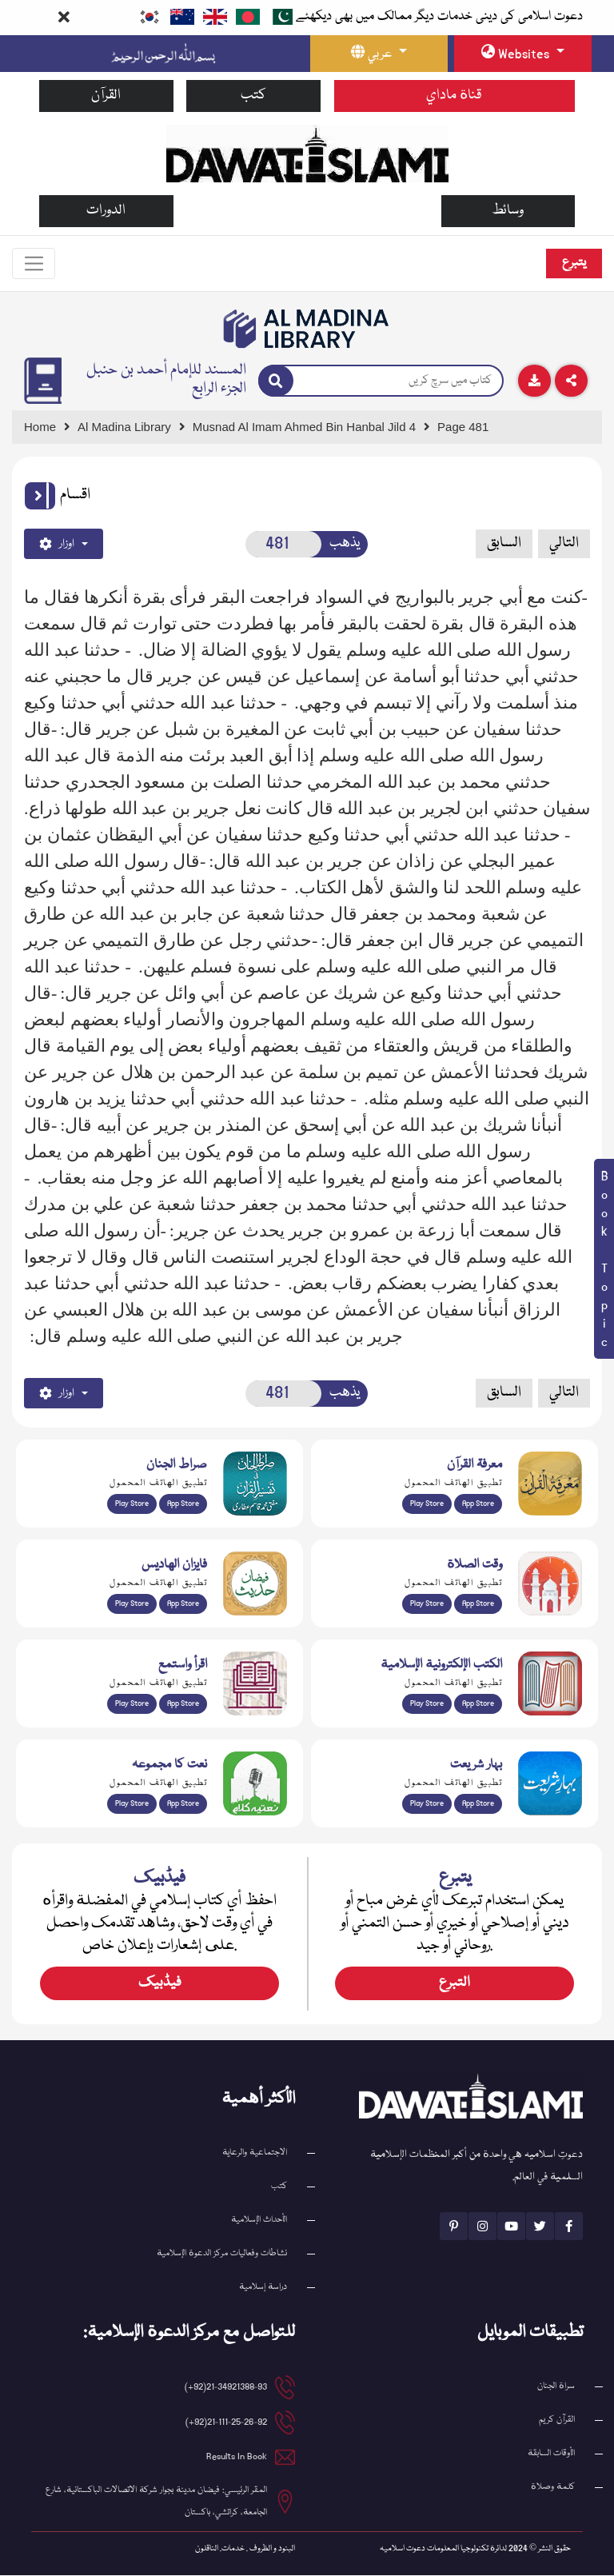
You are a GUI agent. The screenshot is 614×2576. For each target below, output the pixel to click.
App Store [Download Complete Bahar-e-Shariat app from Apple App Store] (478, 1804)
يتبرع (574, 263)
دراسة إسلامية (263, 2287)
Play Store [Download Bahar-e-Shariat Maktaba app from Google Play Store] (427, 1804)
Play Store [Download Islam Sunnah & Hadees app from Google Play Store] (132, 1604)
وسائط (508, 211)
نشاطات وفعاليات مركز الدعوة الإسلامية (222, 2254)
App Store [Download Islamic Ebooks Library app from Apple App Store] (478, 1704)
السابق (504, 544)
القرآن (106, 95)
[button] (40, 495)
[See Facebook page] (569, 2227)
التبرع (454, 1984)
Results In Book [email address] (236, 2457)
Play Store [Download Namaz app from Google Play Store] (427, 1604)
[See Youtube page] (511, 2227)
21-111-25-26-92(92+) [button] (226, 2423)
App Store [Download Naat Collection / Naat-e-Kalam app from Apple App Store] (183, 1804)
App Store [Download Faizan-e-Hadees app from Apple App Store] (183, 1604)
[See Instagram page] (482, 2227)
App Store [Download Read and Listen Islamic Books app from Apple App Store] (183, 1704)
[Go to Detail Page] (311, 427)
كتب (253, 95)
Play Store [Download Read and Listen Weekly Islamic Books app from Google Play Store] (132, 1704)
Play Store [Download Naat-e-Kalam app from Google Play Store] (132, 1804)
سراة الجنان (556, 2387)
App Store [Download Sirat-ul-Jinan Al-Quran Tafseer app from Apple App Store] (183, 1504)
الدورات (106, 211)
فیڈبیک (159, 1984)
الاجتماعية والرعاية (254, 2153)
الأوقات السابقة (551, 2454)
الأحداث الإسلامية (259, 2220)
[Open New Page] (283, 544)
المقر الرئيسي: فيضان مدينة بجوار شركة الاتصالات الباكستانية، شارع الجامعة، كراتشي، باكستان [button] (156, 2502)
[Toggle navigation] (34, 264)
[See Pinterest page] (454, 2227)
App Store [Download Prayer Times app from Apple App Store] (478, 1604)
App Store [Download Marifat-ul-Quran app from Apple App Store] (478, 1504)
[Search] (275, 381)
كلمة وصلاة (553, 2487)
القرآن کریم (557, 2420)
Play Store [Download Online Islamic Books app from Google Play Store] (427, 1704)
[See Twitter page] (540, 2227)
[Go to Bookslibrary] (307, 329)
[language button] (379, 53)
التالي (564, 544)
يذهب (344, 544)
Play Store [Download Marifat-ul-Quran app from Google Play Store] (427, 1504)
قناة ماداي (454, 95)
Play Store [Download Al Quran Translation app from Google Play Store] (132, 1504)
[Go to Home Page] (307, 153)
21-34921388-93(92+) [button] (226, 2387)
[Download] (534, 381)
